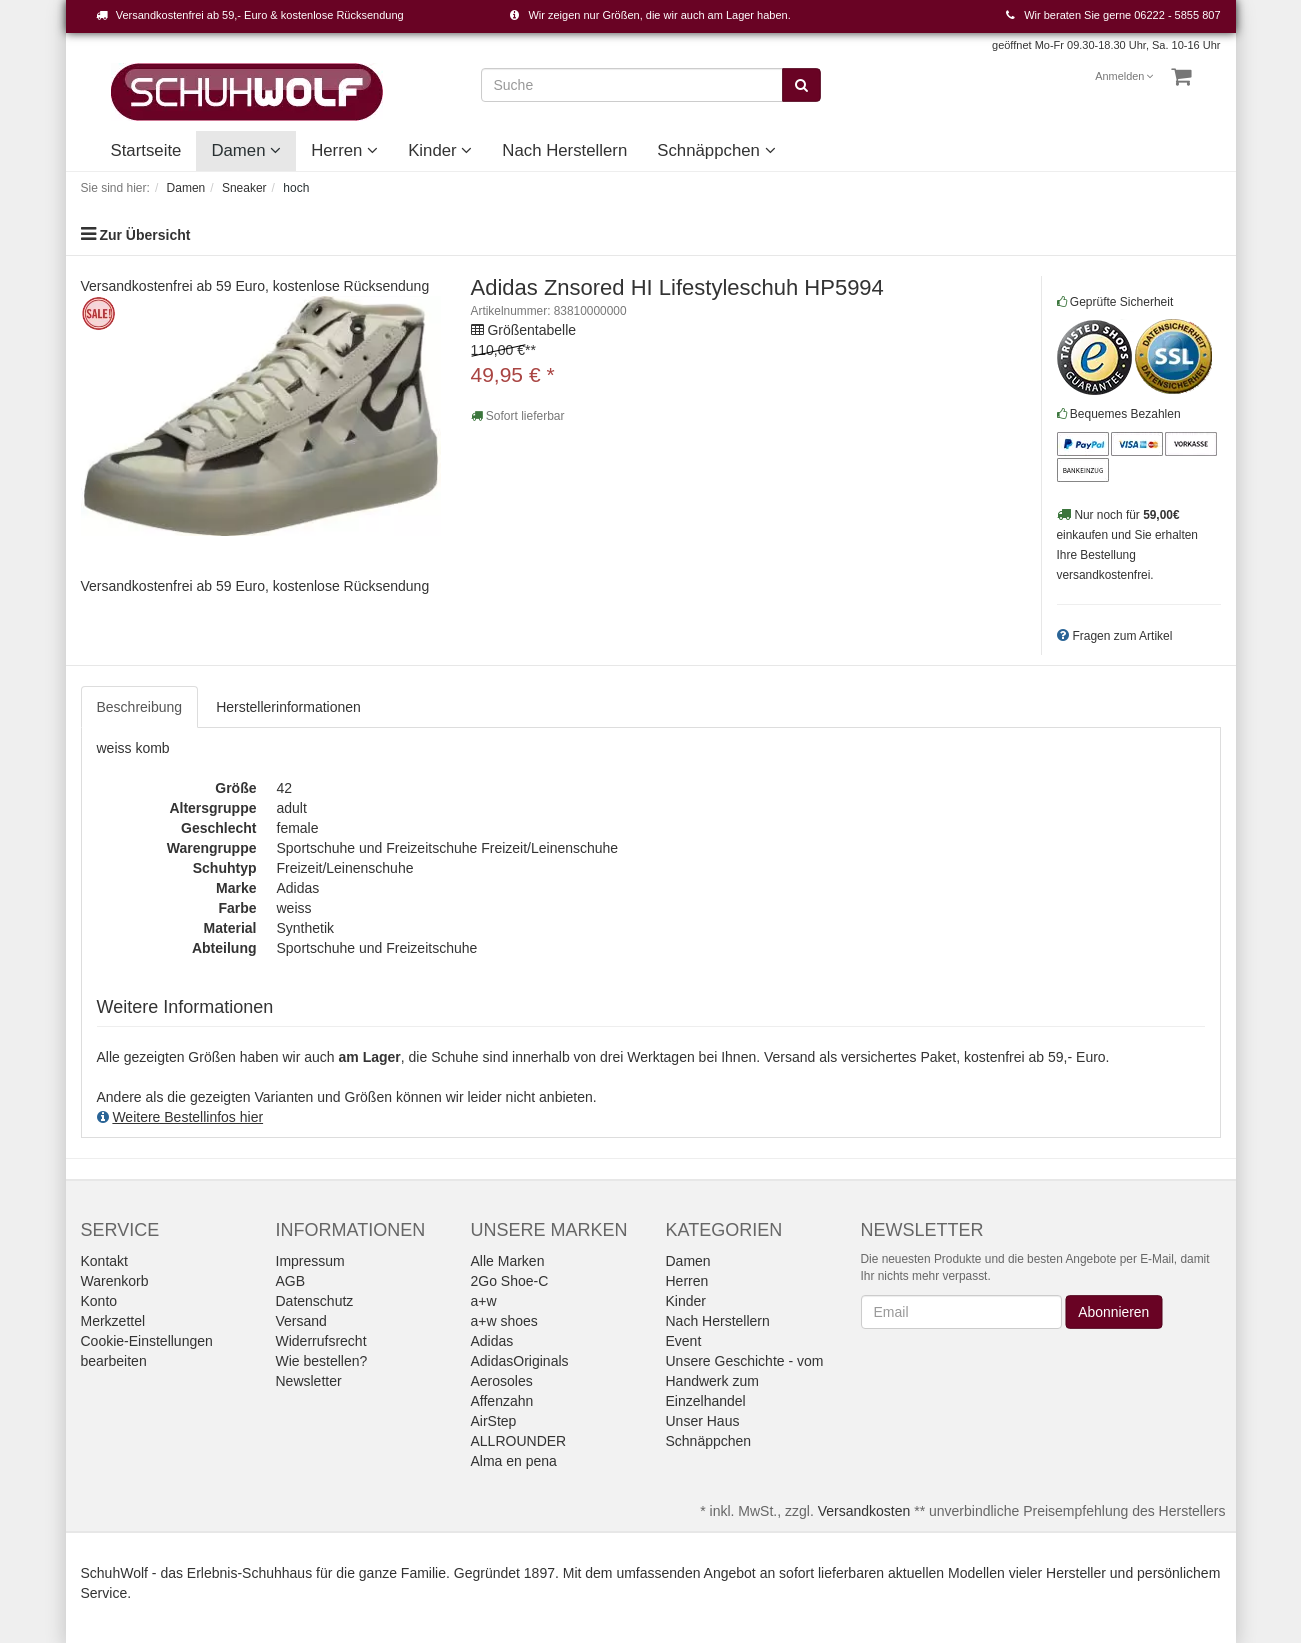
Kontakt (104, 1261)
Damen (246, 150)
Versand (301, 1321)
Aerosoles (502, 1381)
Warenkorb (115, 1281)
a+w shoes (504, 1321)
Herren (344, 150)
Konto (99, 1301)
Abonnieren (1114, 1312)
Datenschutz (315, 1301)
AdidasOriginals (520, 1361)
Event (684, 1341)
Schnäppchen (716, 150)
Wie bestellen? (322, 1361)
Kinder (440, 150)
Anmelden (1124, 76)
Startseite (146, 150)
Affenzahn (502, 1401)
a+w (484, 1301)
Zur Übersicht (144, 235)
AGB (291, 1281)
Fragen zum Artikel (1122, 636)
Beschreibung (140, 707)
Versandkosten (864, 1511)
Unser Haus (703, 1421)
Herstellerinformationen (288, 707)
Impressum (310, 1261)
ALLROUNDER (519, 1441)
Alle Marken (508, 1261)
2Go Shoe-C (510, 1281)
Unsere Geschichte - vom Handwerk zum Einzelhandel (745, 1381)
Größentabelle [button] (531, 330)
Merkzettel (113, 1321)
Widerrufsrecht (321, 1341)
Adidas (492, 1341)
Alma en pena (514, 1461)
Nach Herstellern (564, 150)
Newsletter (309, 1381)
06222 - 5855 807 (1177, 15)
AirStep (494, 1421)
